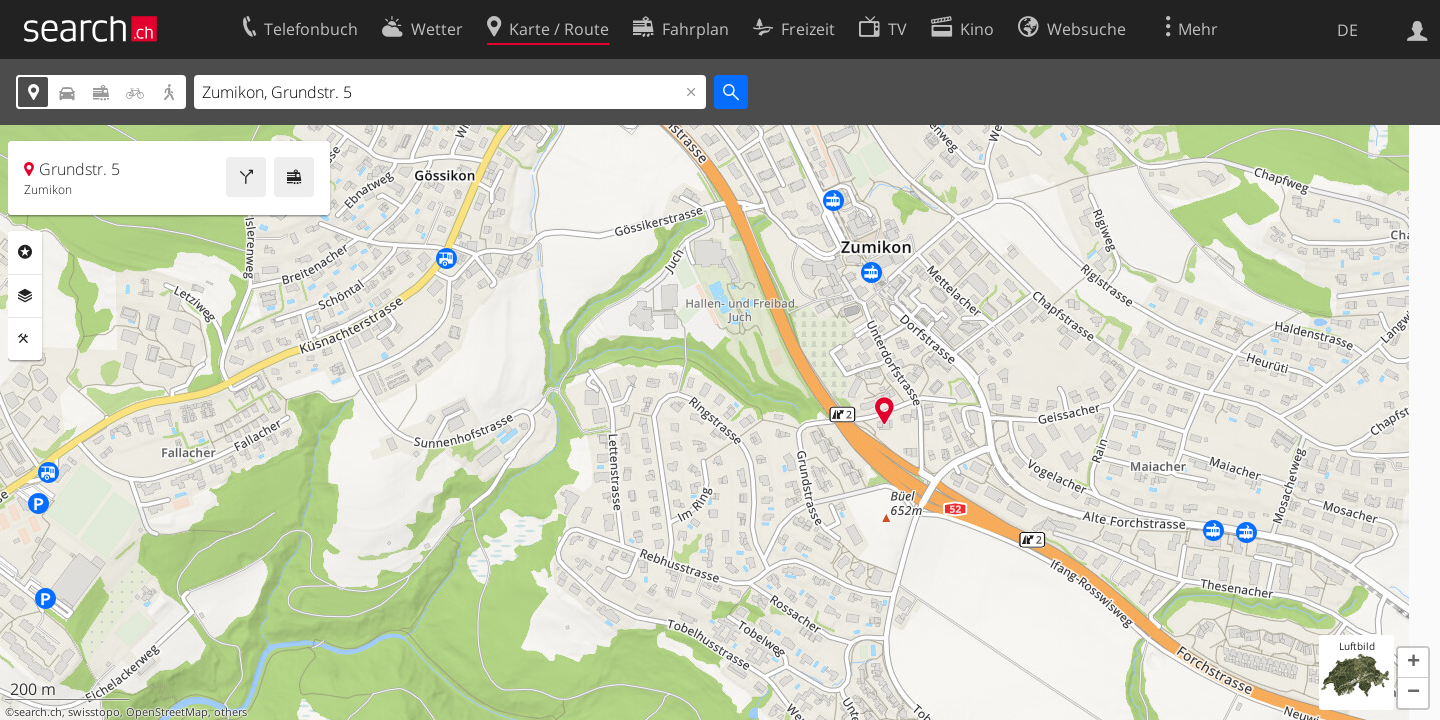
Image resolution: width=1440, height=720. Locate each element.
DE (1347, 30)
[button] (1413, 663)
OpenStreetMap (167, 712)
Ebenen (25, 296)
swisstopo (94, 712)
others (230, 712)
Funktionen (25, 339)
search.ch (38, 712)
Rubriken (25, 252)
